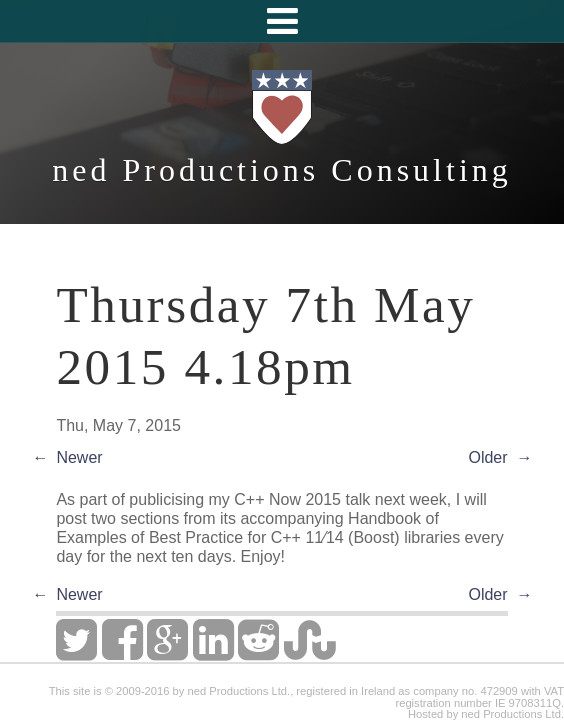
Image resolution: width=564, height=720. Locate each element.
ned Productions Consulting (282, 170)
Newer (79, 457)
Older (487, 457)
